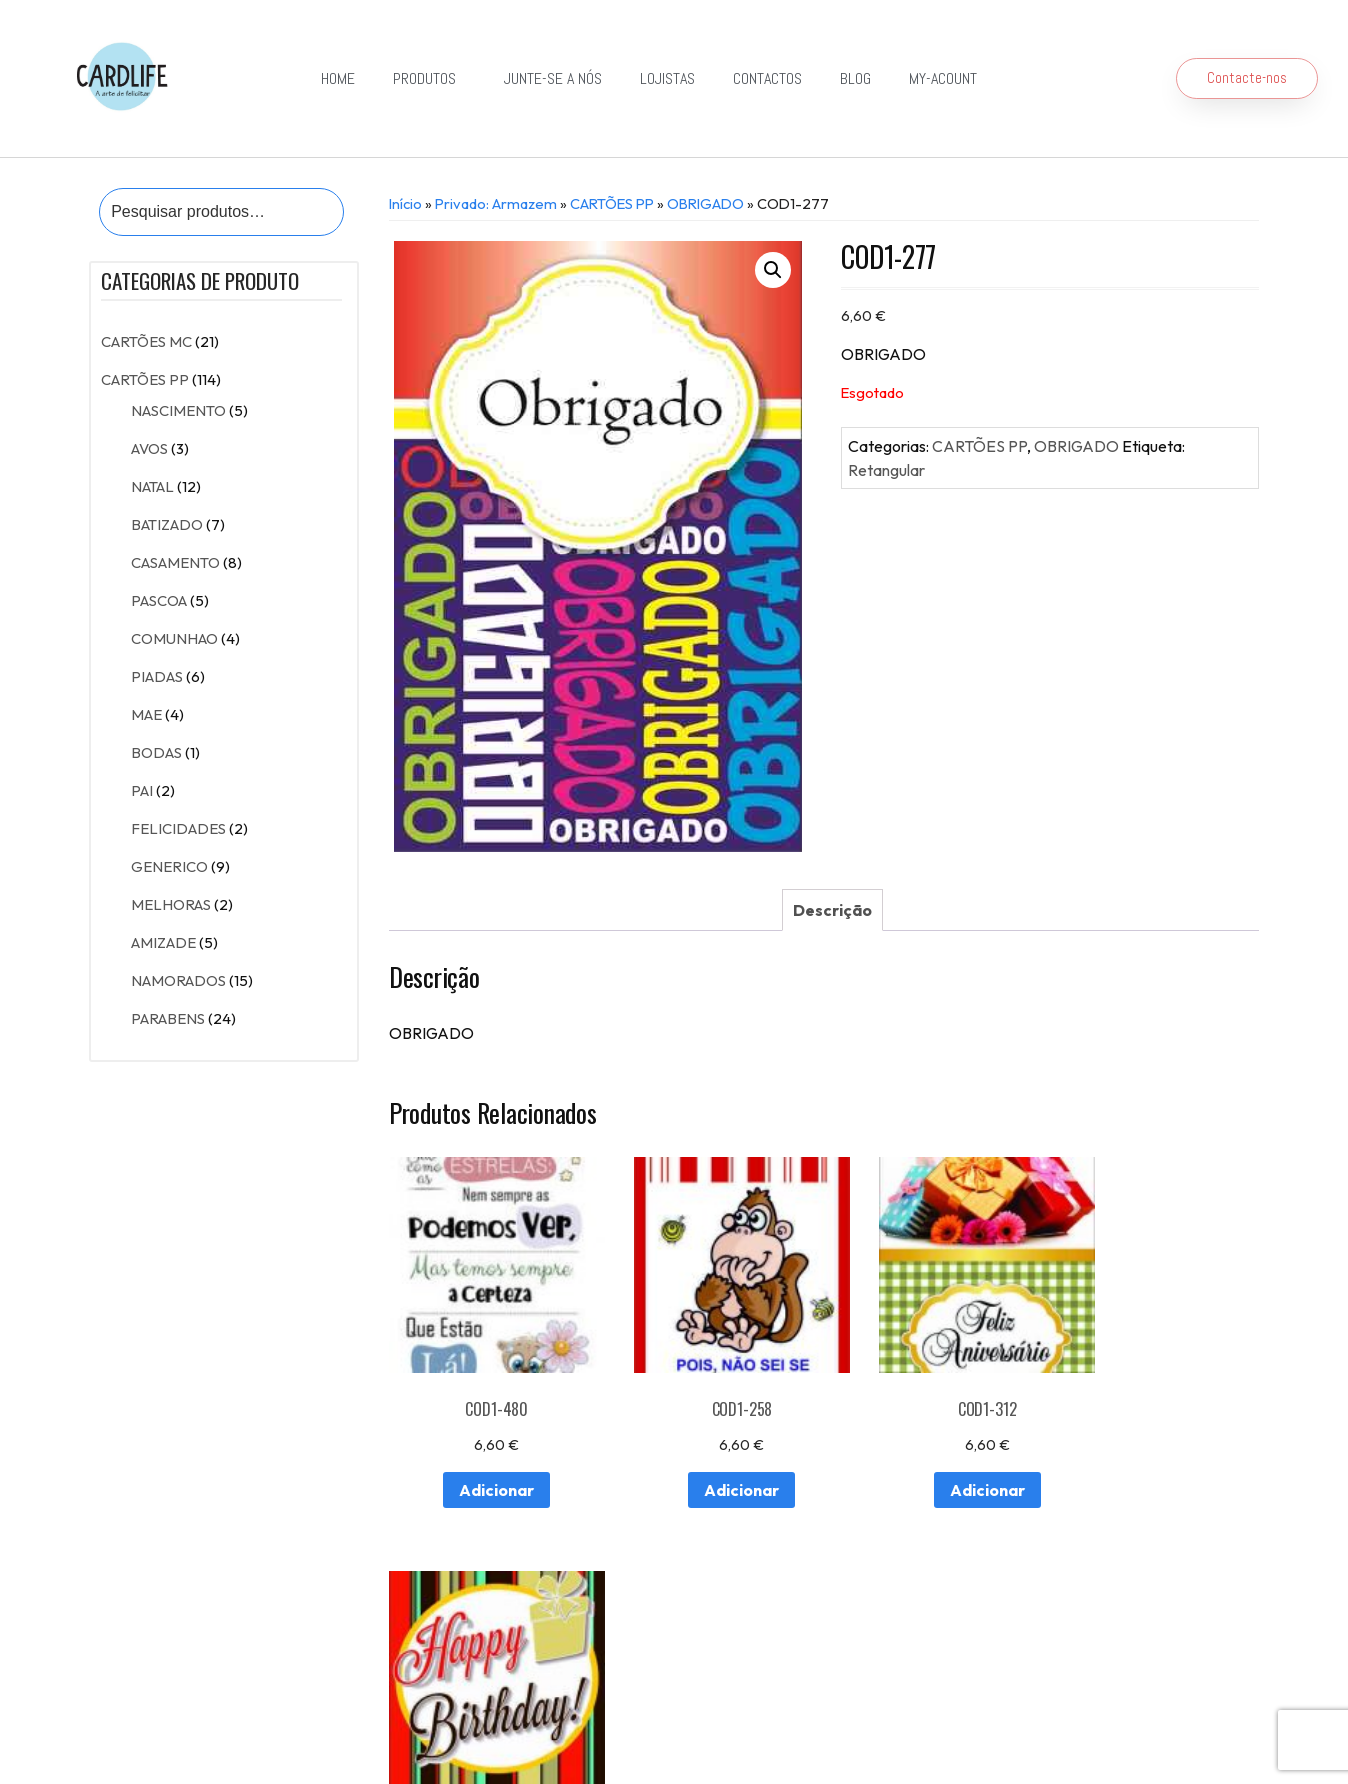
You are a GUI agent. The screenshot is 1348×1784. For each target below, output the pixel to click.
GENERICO (169, 866)
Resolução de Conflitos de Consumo (457, 1736)
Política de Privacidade (639, 1736)
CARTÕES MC (146, 341)
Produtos (429, 78)
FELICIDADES (178, 828)
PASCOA (159, 600)
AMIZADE (163, 942)
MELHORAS (171, 904)
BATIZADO (167, 524)
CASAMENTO (175, 562)
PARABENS (168, 1018)
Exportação (675, 1635)
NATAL (152, 486)
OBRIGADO (705, 203)
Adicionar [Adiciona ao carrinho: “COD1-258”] (709, 1466)
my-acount (943, 78)
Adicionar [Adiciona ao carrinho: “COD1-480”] (484, 1466)
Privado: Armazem (496, 203)
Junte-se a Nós (553, 78)
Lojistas (667, 78)
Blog (855, 78)
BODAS (156, 752)
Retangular (886, 470)
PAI (142, 790)
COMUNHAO (174, 638)
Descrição (832, 910)
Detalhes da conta (423, 1681)
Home (338, 78)
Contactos (767, 78)
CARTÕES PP (145, 379)
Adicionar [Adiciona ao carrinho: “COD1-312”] (934, 1466)
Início (405, 203)
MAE (146, 714)
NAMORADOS (178, 980)
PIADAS (157, 676)
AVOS (149, 448)
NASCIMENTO (178, 410)
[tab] (832, 910)
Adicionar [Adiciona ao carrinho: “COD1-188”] (1159, 1466)
